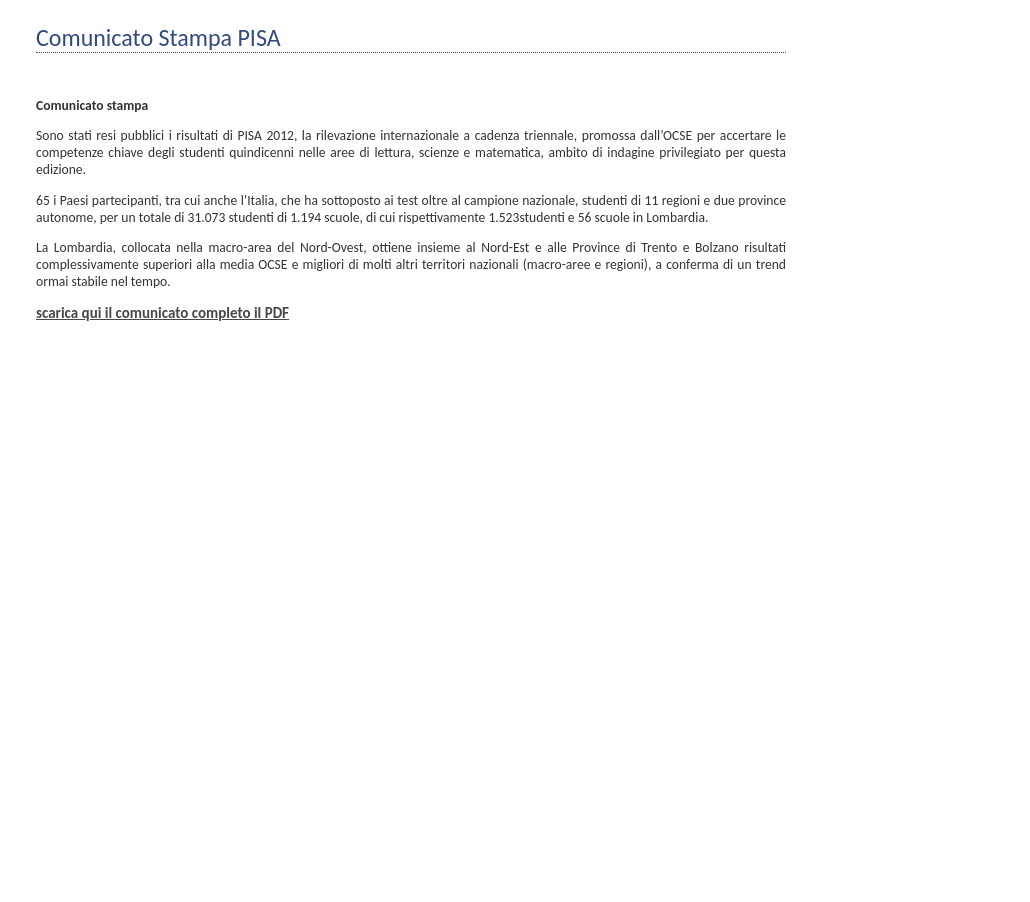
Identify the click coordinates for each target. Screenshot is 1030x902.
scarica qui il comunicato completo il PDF (162, 313)
